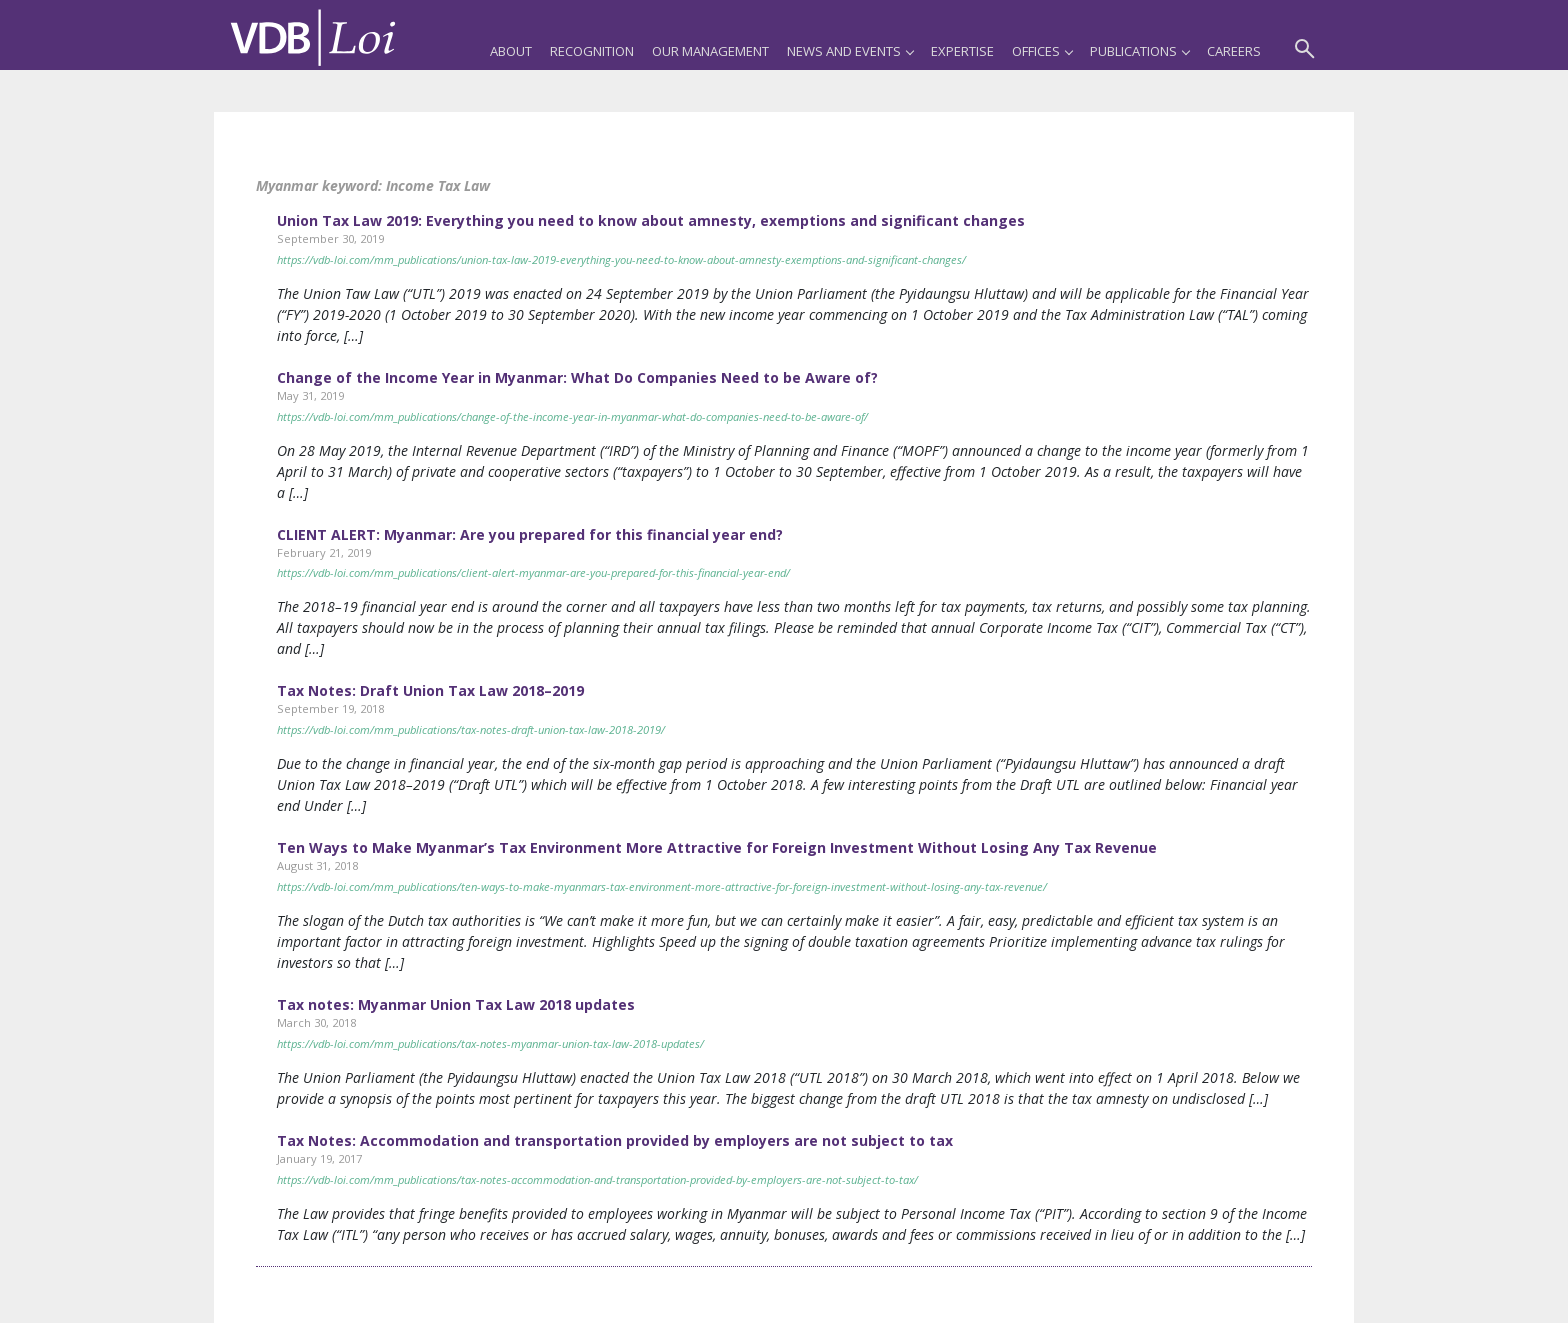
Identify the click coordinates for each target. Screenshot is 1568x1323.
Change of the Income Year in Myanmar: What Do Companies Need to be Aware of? (577, 377)
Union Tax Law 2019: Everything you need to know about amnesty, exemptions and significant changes (651, 220)
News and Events (850, 51)
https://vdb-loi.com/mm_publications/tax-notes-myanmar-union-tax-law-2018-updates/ (490, 1043)
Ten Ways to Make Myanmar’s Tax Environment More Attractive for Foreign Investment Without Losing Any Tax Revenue (717, 847)
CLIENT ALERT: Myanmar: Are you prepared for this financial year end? (530, 534)
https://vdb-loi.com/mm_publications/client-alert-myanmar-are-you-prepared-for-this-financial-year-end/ (533, 572)
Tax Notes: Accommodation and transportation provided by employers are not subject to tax (615, 1140)
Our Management (710, 51)
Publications (1139, 51)
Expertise (962, 51)
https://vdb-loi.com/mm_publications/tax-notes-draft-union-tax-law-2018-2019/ (471, 729)
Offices (1042, 51)
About (511, 51)
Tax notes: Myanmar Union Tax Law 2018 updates (456, 1004)
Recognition (592, 51)
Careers (1234, 51)
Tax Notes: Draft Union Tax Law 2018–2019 (430, 690)
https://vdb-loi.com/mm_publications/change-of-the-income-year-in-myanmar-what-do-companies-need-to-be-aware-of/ (572, 416)
